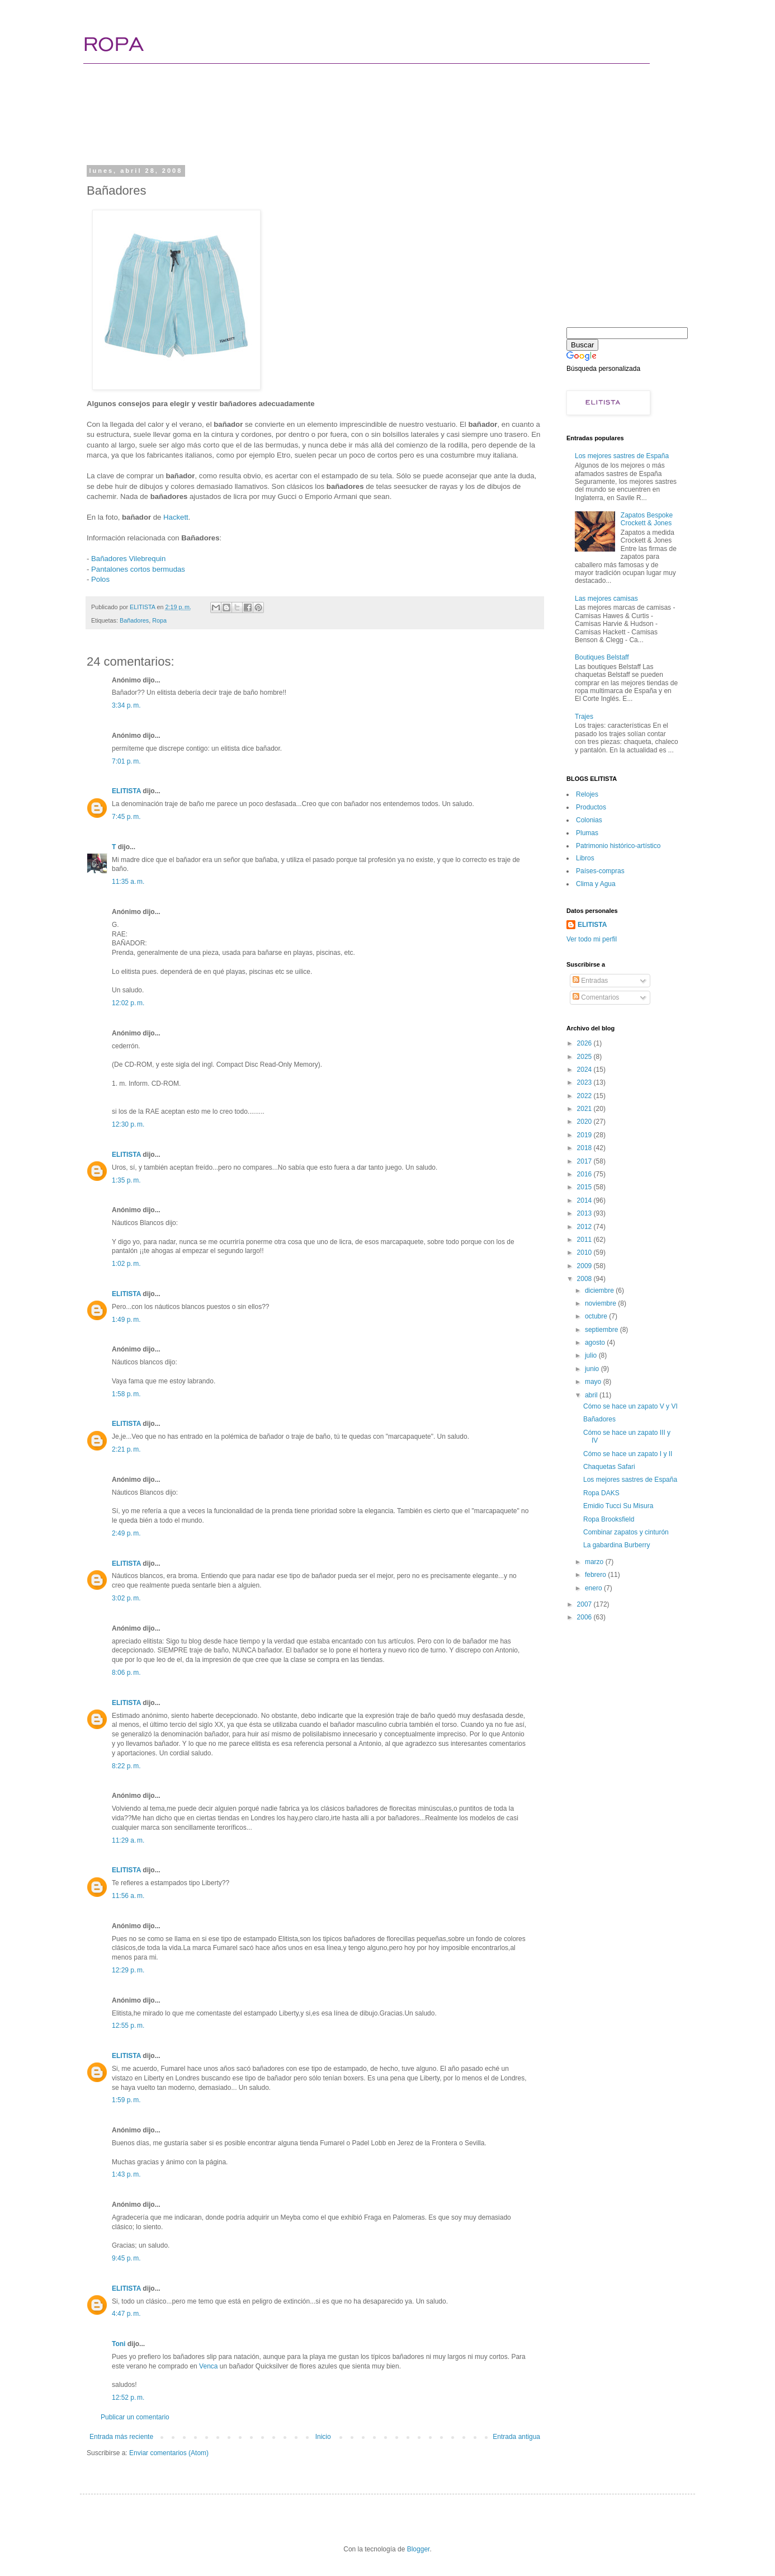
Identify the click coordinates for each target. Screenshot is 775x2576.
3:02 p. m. (126, 1598)
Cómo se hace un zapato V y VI (630, 1406)
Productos (591, 807)
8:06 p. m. (126, 1672)
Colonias (589, 820)
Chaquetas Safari (609, 1467)
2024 (585, 1069)
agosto (596, 1342)
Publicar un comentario (135, 2417)
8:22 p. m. (126, 1766)
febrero (596, 1575)
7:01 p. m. (126, 761)
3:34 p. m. (126, 705)
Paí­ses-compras (600, 871)
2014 (585, 1200)
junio (593, 1369)
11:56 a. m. (128, 1896)
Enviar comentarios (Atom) (169, 2453)
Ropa (159, 620)
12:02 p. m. (128, 1003)
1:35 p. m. (126, 1180)
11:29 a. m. (128, 1840)
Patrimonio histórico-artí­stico (618, 846)
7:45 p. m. (126, 817)
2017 (585, 1161)
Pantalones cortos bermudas (138, 569)
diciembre (600, 1290)
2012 (585, 1227)
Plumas (587, 833)
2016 (585, 1174)
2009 (585, 1266)
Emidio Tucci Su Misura (618, 1506)
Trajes (584, 716)
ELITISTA (126, 791)
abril (592, 1395)
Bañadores (134, 620)
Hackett (175, 517)
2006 (585, 1617)
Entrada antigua (516, 2437)
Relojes (587, 794)
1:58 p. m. (126, 1394)
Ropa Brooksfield (608, 1519)
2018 (585, 1148)
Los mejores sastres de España (622, 456)
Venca (208, 2366)
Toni (118, 2344)
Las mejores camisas (606, 598)
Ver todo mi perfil (591, 939)
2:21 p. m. (126, 1449)
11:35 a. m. (128, 882)
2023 (585, 1082)
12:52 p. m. (128, 2397)
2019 (585, 1135)
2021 (585, 1109)
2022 (585, 1096)
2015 (585, 1187)
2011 (585, 1240)
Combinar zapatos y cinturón (626, 1532)
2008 (585, 1279)
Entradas (590, 981)
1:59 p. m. (126, 2100)
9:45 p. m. (126, 2258)
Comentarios (596, 997)
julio (592, 1355)
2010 (585, 1252)
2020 (585, 1121)
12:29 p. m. (128, 1970)
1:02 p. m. (126, 1264)
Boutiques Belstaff (602, 657)
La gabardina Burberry (616, 1545)
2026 (585, 1043)
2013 (585, 1213)
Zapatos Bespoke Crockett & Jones (647, 519)
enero (594, 1588)
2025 (585, 1057)
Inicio (323, 2437)
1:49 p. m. (126, 1320)
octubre (597, 1316)
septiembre (602, 1330)
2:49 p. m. (126, 1533)
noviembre (601, 1303)
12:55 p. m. (128, 2025)
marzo (595, 1562)
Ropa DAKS (601, 1493)
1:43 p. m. (126, 2174)
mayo (594, 1382)
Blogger (418, 2549)
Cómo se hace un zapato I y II (627, 1454)
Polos (100, 579)
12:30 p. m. (128, 1124)
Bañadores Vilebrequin (128, 558)
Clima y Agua (596, 884)
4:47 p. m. (126, 2314)
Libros (585, 858)
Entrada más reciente (121, 2437)
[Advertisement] (300, 120)
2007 (585, 1604)
